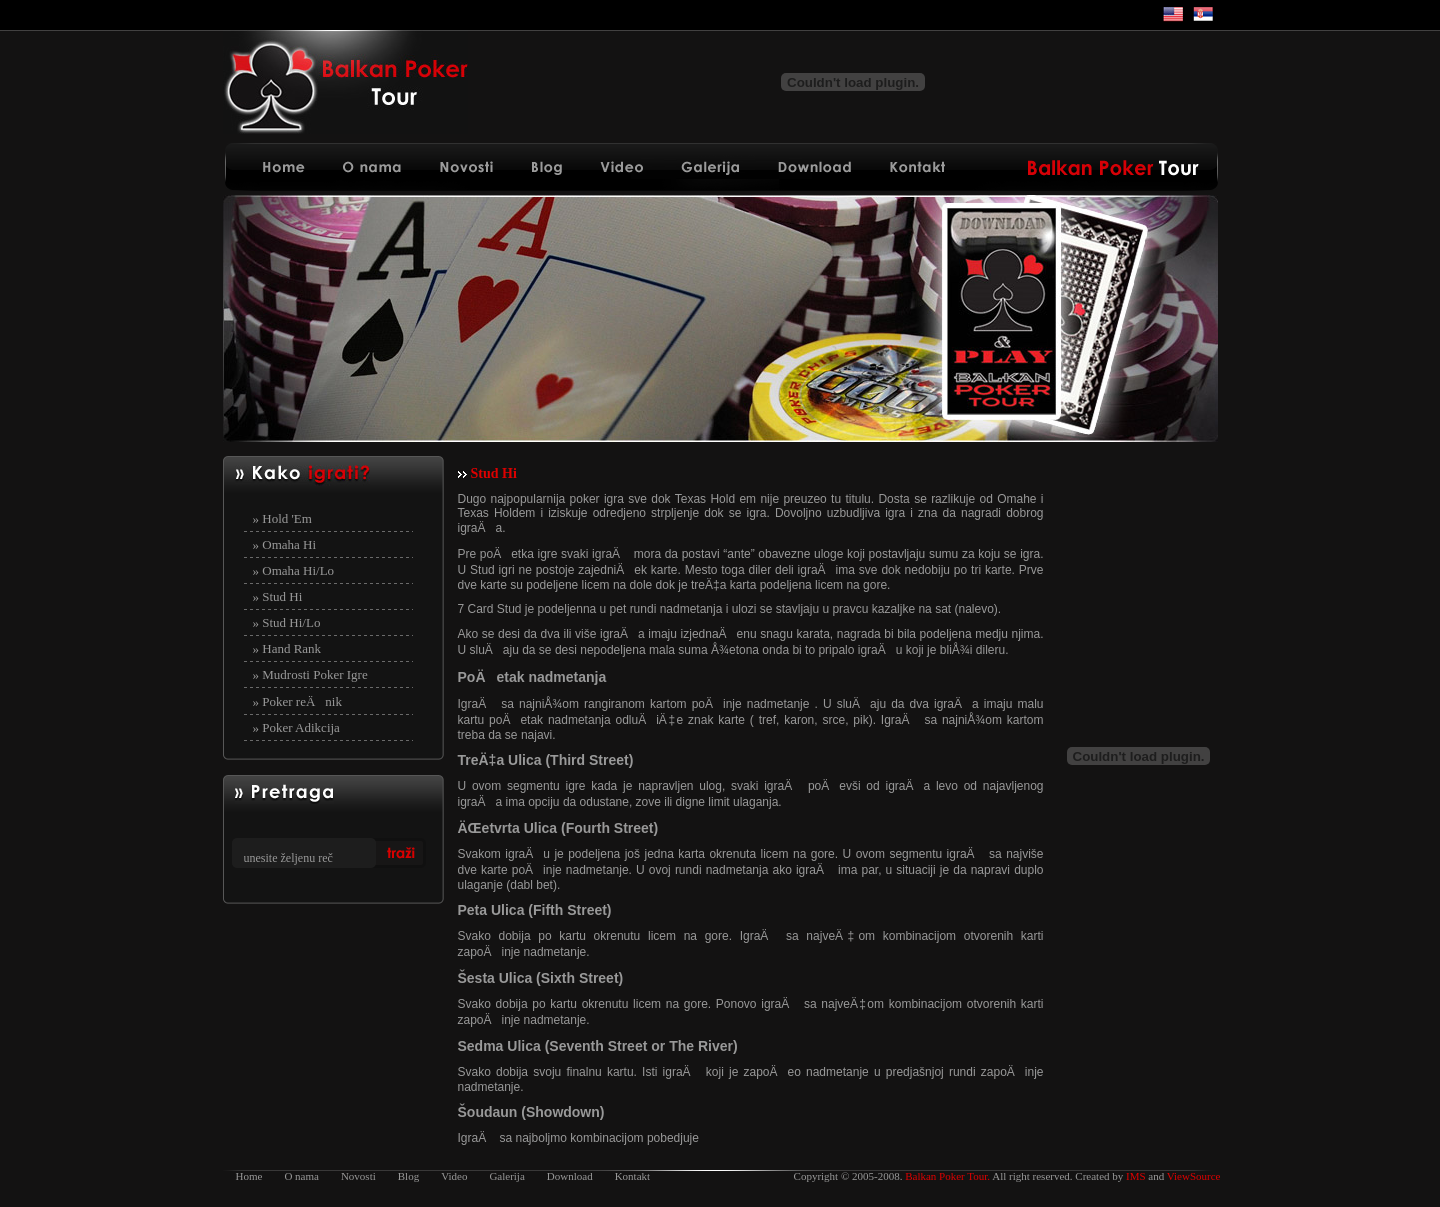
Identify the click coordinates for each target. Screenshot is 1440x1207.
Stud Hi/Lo (291, 622)
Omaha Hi (289, 544)
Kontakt (632, 1176)
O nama (301, 1176)
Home (249, 1176)
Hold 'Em (287, 518)
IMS (1136, 1176)
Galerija (506, 1176)
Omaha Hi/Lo (298, 570)
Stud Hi (282, 596)
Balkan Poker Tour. (947, 1176)
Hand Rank (291, 648)
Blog (408, 1176)
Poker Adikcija (301, 727)
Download (570, 1176)
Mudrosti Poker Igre (314, 674)
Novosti (358, 1176)
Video (454, 1176)
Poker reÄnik (302, 701)
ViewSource (1194, 1176)
